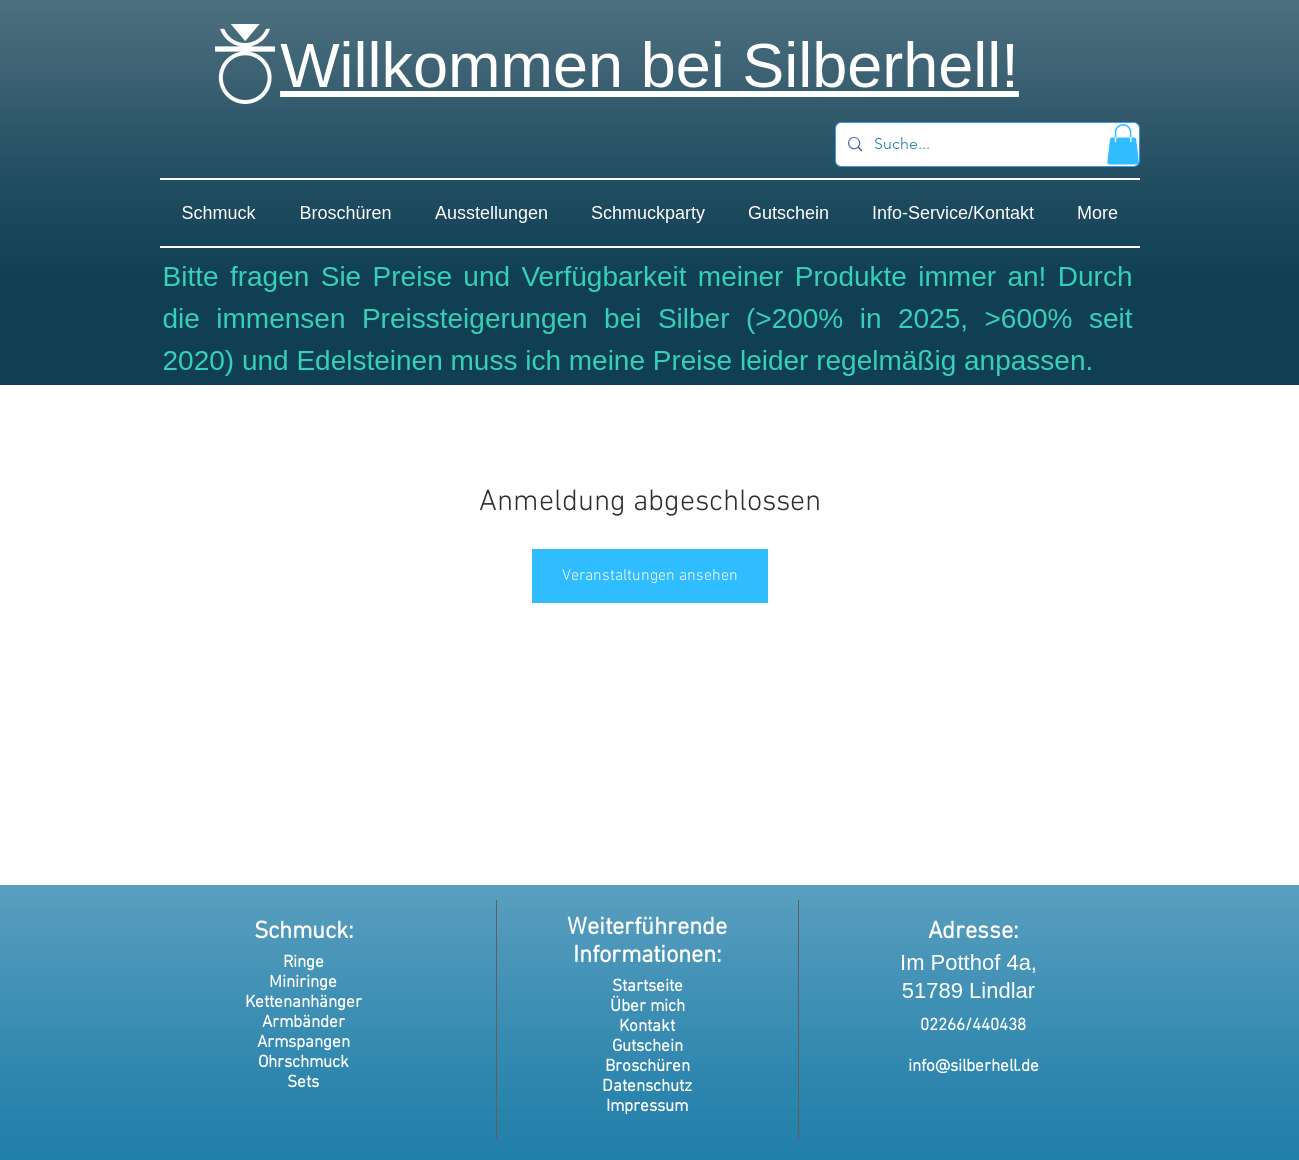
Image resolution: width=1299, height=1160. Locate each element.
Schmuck (301, 932)
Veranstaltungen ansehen (650, 576)
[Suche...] (985, 144)
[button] (1123, 144)
